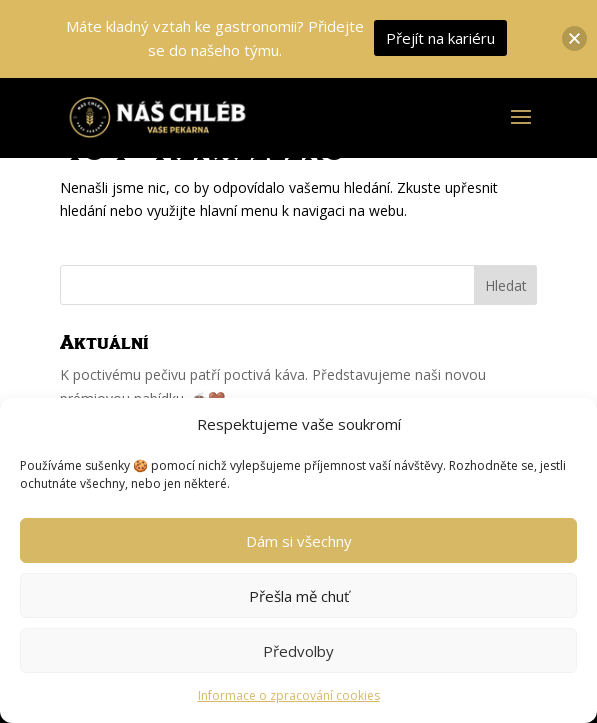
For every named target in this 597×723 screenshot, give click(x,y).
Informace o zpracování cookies (289, 695)
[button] (574, 38)
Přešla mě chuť (299, 596)
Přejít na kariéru (440, 38)
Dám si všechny (299, 541)
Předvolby (298, 651)
